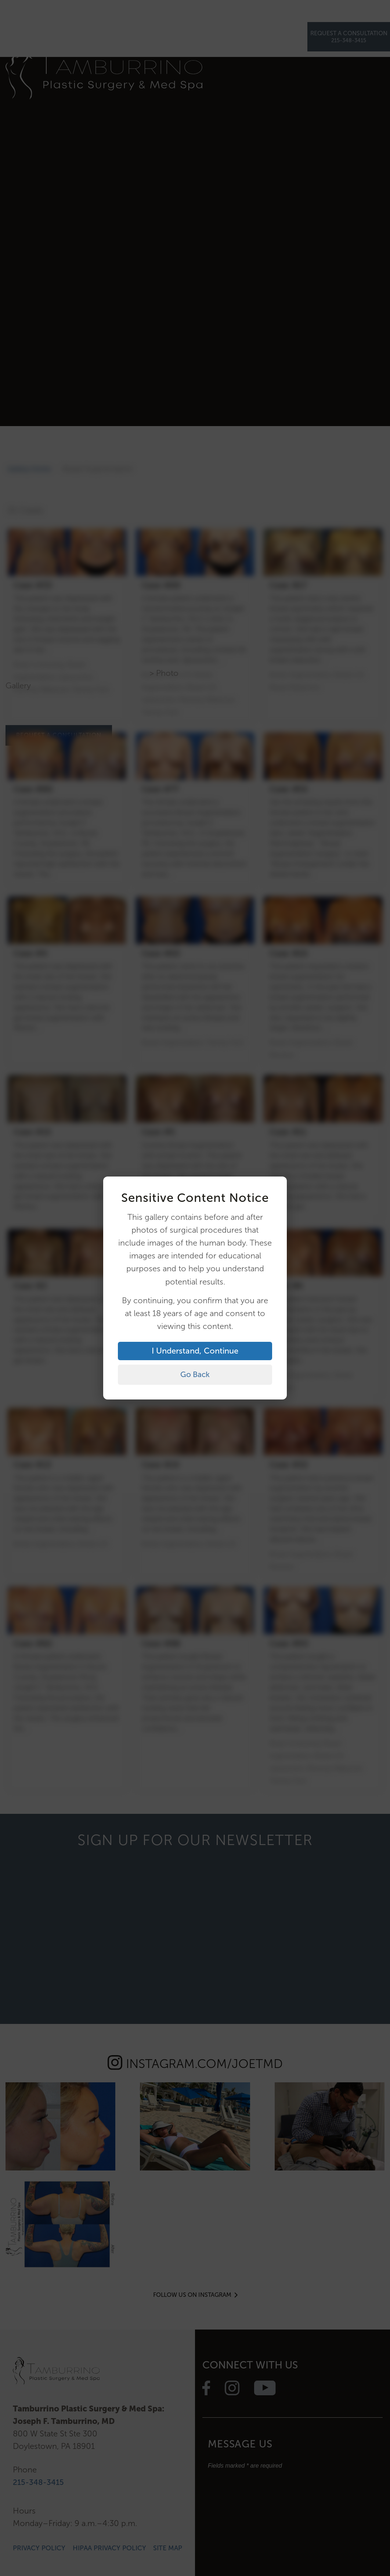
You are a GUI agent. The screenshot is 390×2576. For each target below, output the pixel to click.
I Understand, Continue (195, 1350)
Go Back (195, 1374)
